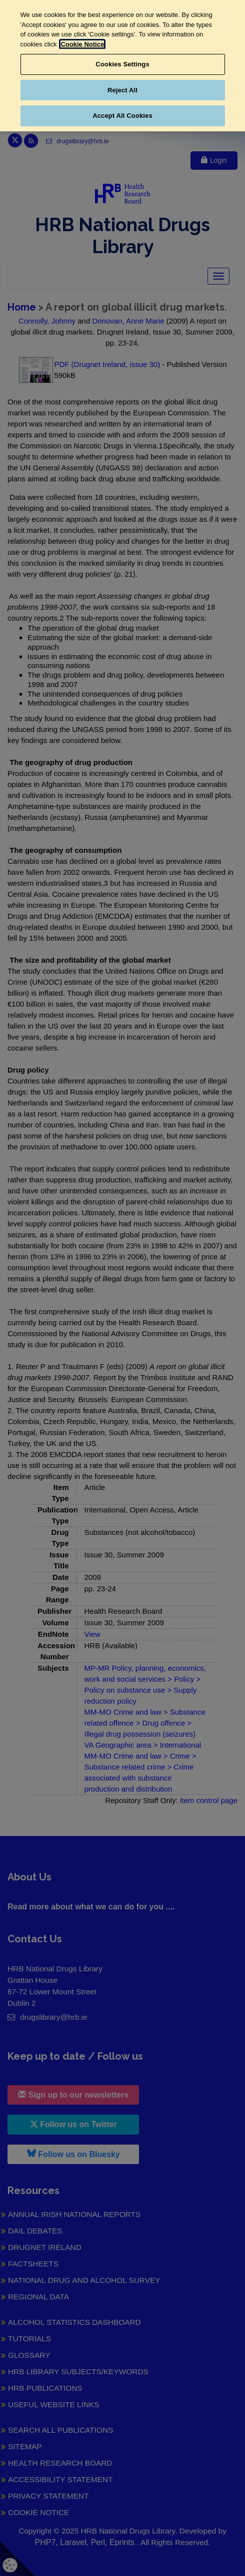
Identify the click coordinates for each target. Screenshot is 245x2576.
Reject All (123, 90)
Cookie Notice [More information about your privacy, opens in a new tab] (82, 44)
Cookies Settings (123, 64)
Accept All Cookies (122, 115)
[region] (122, 65)
